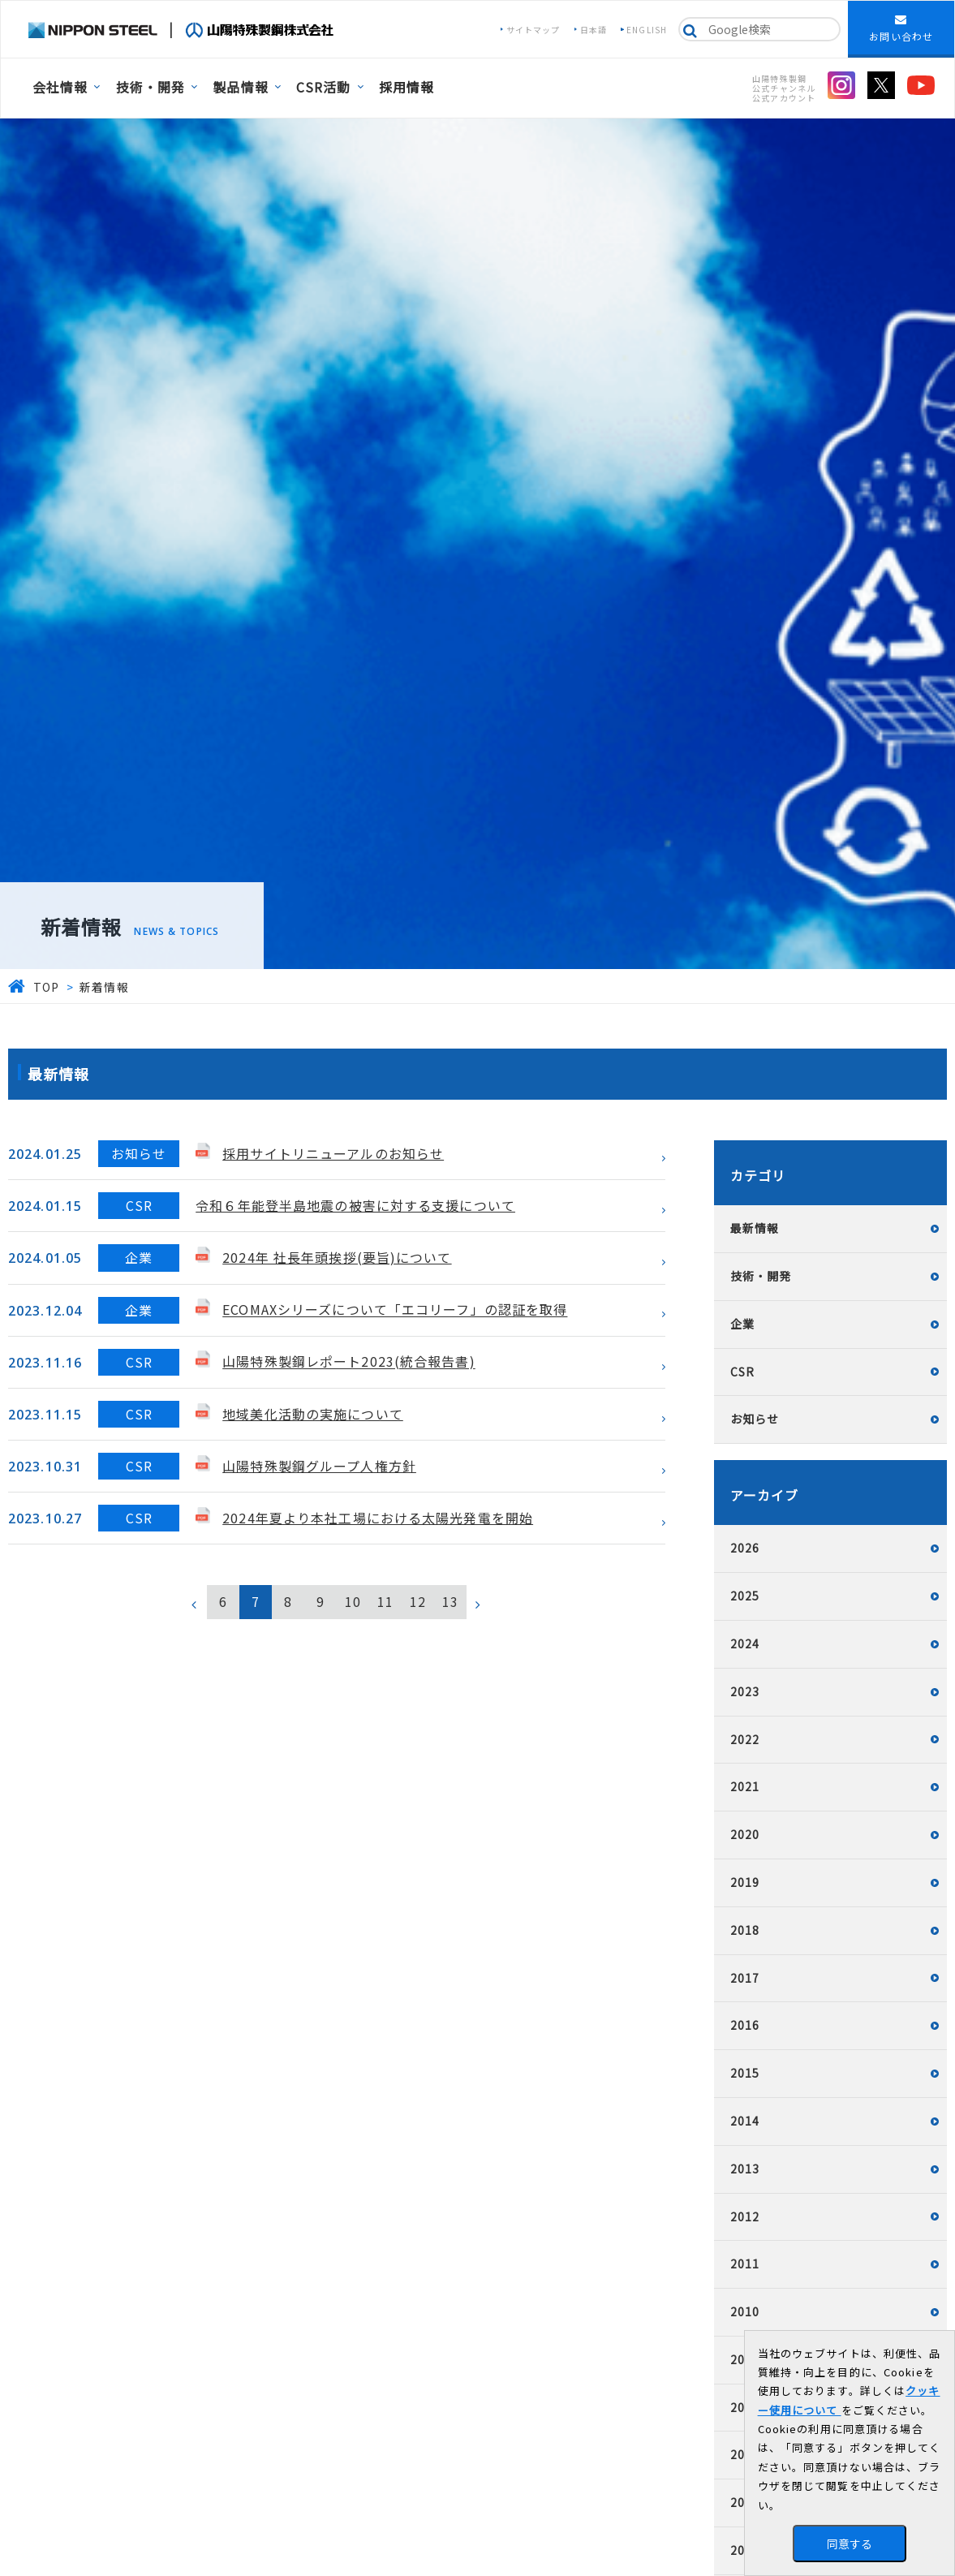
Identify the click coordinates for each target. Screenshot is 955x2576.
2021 (744, 1786)
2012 (744, 2216)
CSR (742, 1371)
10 (353, 1601)
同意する (849, 2543)
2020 (744, 1834)
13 (450, 1601)
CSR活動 (323, 87)
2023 (744, 1691)
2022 (744, 1739)
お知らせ (754, 1419)
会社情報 (60, 87)
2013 (744, 2168)
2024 (744, 1643)
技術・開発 (151, 87)
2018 (744, 1930)
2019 (744, 1882)
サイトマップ (533, 30)
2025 (744, 1595)
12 (418, 1601)
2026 (744, 1548)
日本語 (593, 30)
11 (385, 1601)
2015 (744, 2073)
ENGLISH (646, 30)
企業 (742, 1324)
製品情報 (240, 87)
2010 (744, 2311)
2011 (744, 2263)
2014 (744, 2121)
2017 (744, 1978)
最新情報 (754, 1228)
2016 (744, 2025)
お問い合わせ (901, 28)
